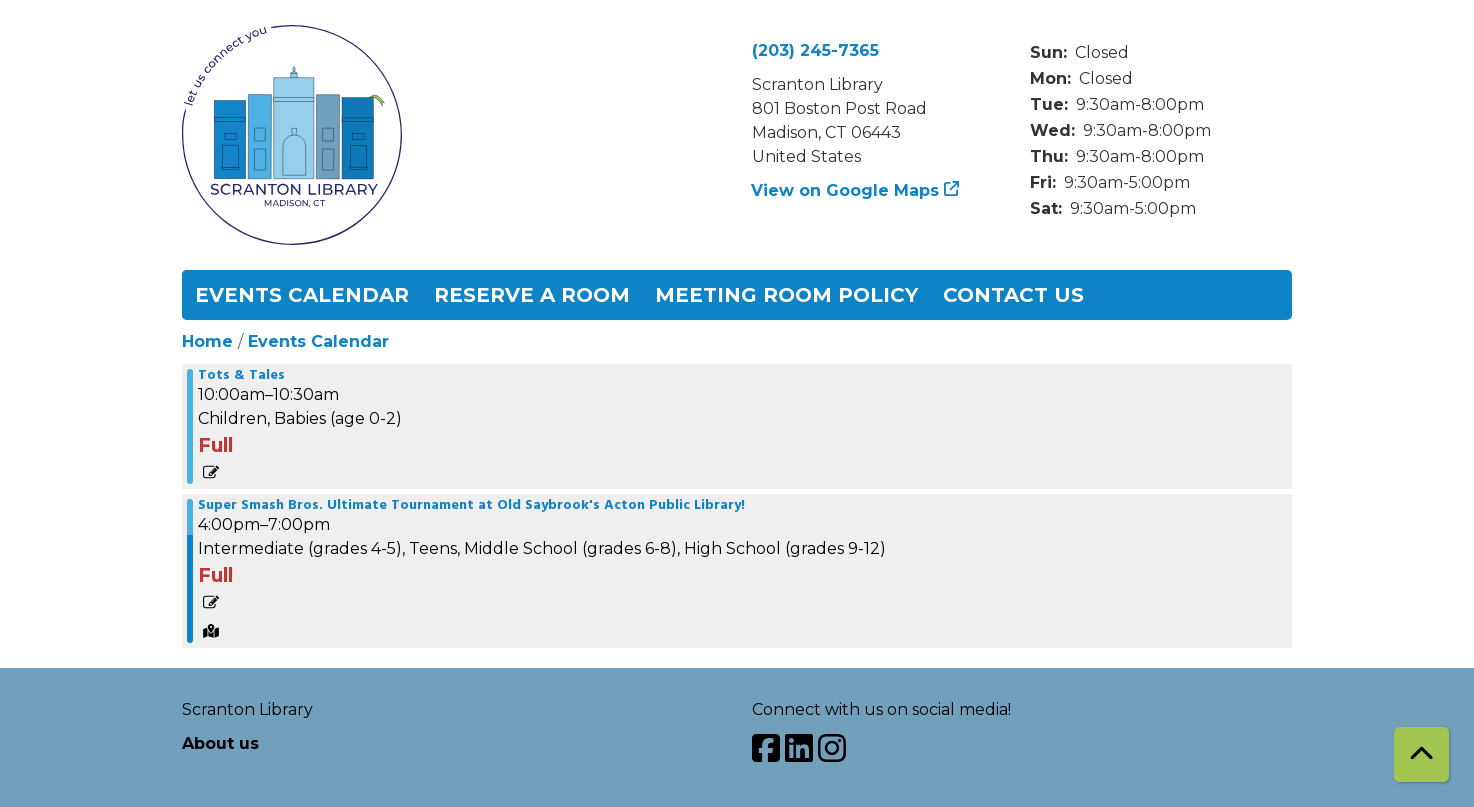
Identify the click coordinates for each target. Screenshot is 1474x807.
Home (207, 341)
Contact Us (1013, 295)
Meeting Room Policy (786, 295)
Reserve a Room (532, 295)
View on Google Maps (845, 190)
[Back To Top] (1421, 754)
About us (220, 743)
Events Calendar (302, 295)
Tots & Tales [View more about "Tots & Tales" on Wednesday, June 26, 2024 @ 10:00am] (241, 376)
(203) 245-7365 (815, 50)
